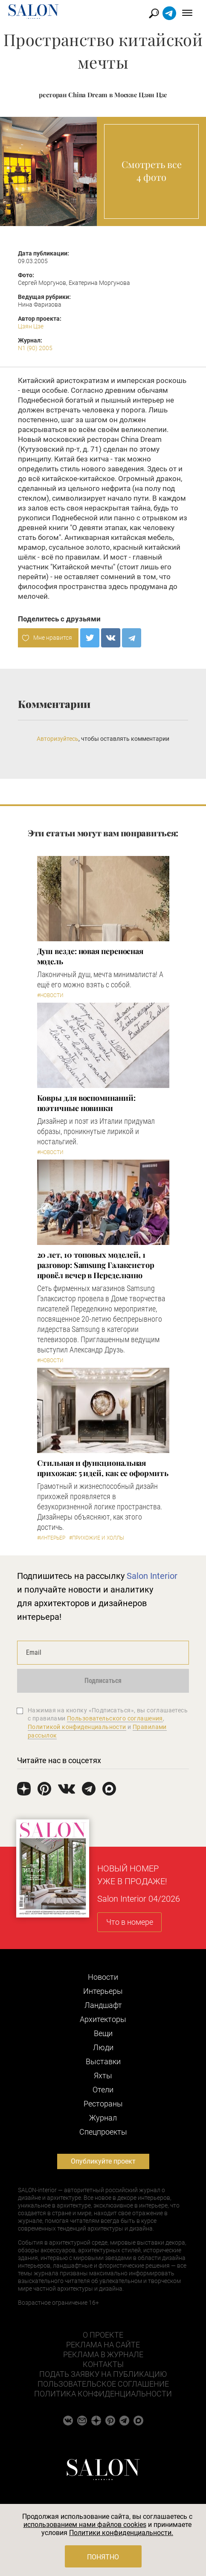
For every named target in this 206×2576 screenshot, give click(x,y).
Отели (103, 2089)
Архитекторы (103, 2019)
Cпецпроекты (103, 2131)
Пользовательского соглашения (115, 1718)
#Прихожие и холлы (96, 1537)
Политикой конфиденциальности (77, 1726)
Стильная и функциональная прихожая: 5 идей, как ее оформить (102, 1468)
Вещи (103, 2033)
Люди (103, 2047)
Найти (154, 13)
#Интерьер (51, 1537)
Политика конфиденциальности (103, 2393)
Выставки (103, 2061)
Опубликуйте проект (103, 2161)
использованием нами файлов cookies (84, 2525)
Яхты (103, 2075)
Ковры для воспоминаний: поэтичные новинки (86, 1103)
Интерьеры (103, 1991)
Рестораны (103, 2103)
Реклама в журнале (103, 2354)
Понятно (103, 2557)
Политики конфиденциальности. (121, 2533)
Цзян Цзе (31, 326)
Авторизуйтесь (57, 738)
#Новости (50, 995)
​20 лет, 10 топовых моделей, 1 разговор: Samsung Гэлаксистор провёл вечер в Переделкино (95, 1265)
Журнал (103, 2117)
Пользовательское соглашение (103, 2383)
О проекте (103, 2334)
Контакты (103, 2364)
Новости (103, 1977)
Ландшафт (103, 2005)
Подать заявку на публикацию (103, 2374)
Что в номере (129, 1921)
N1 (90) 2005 (35, 348)
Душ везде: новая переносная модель (90, 956)
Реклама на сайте (103, 2344)
